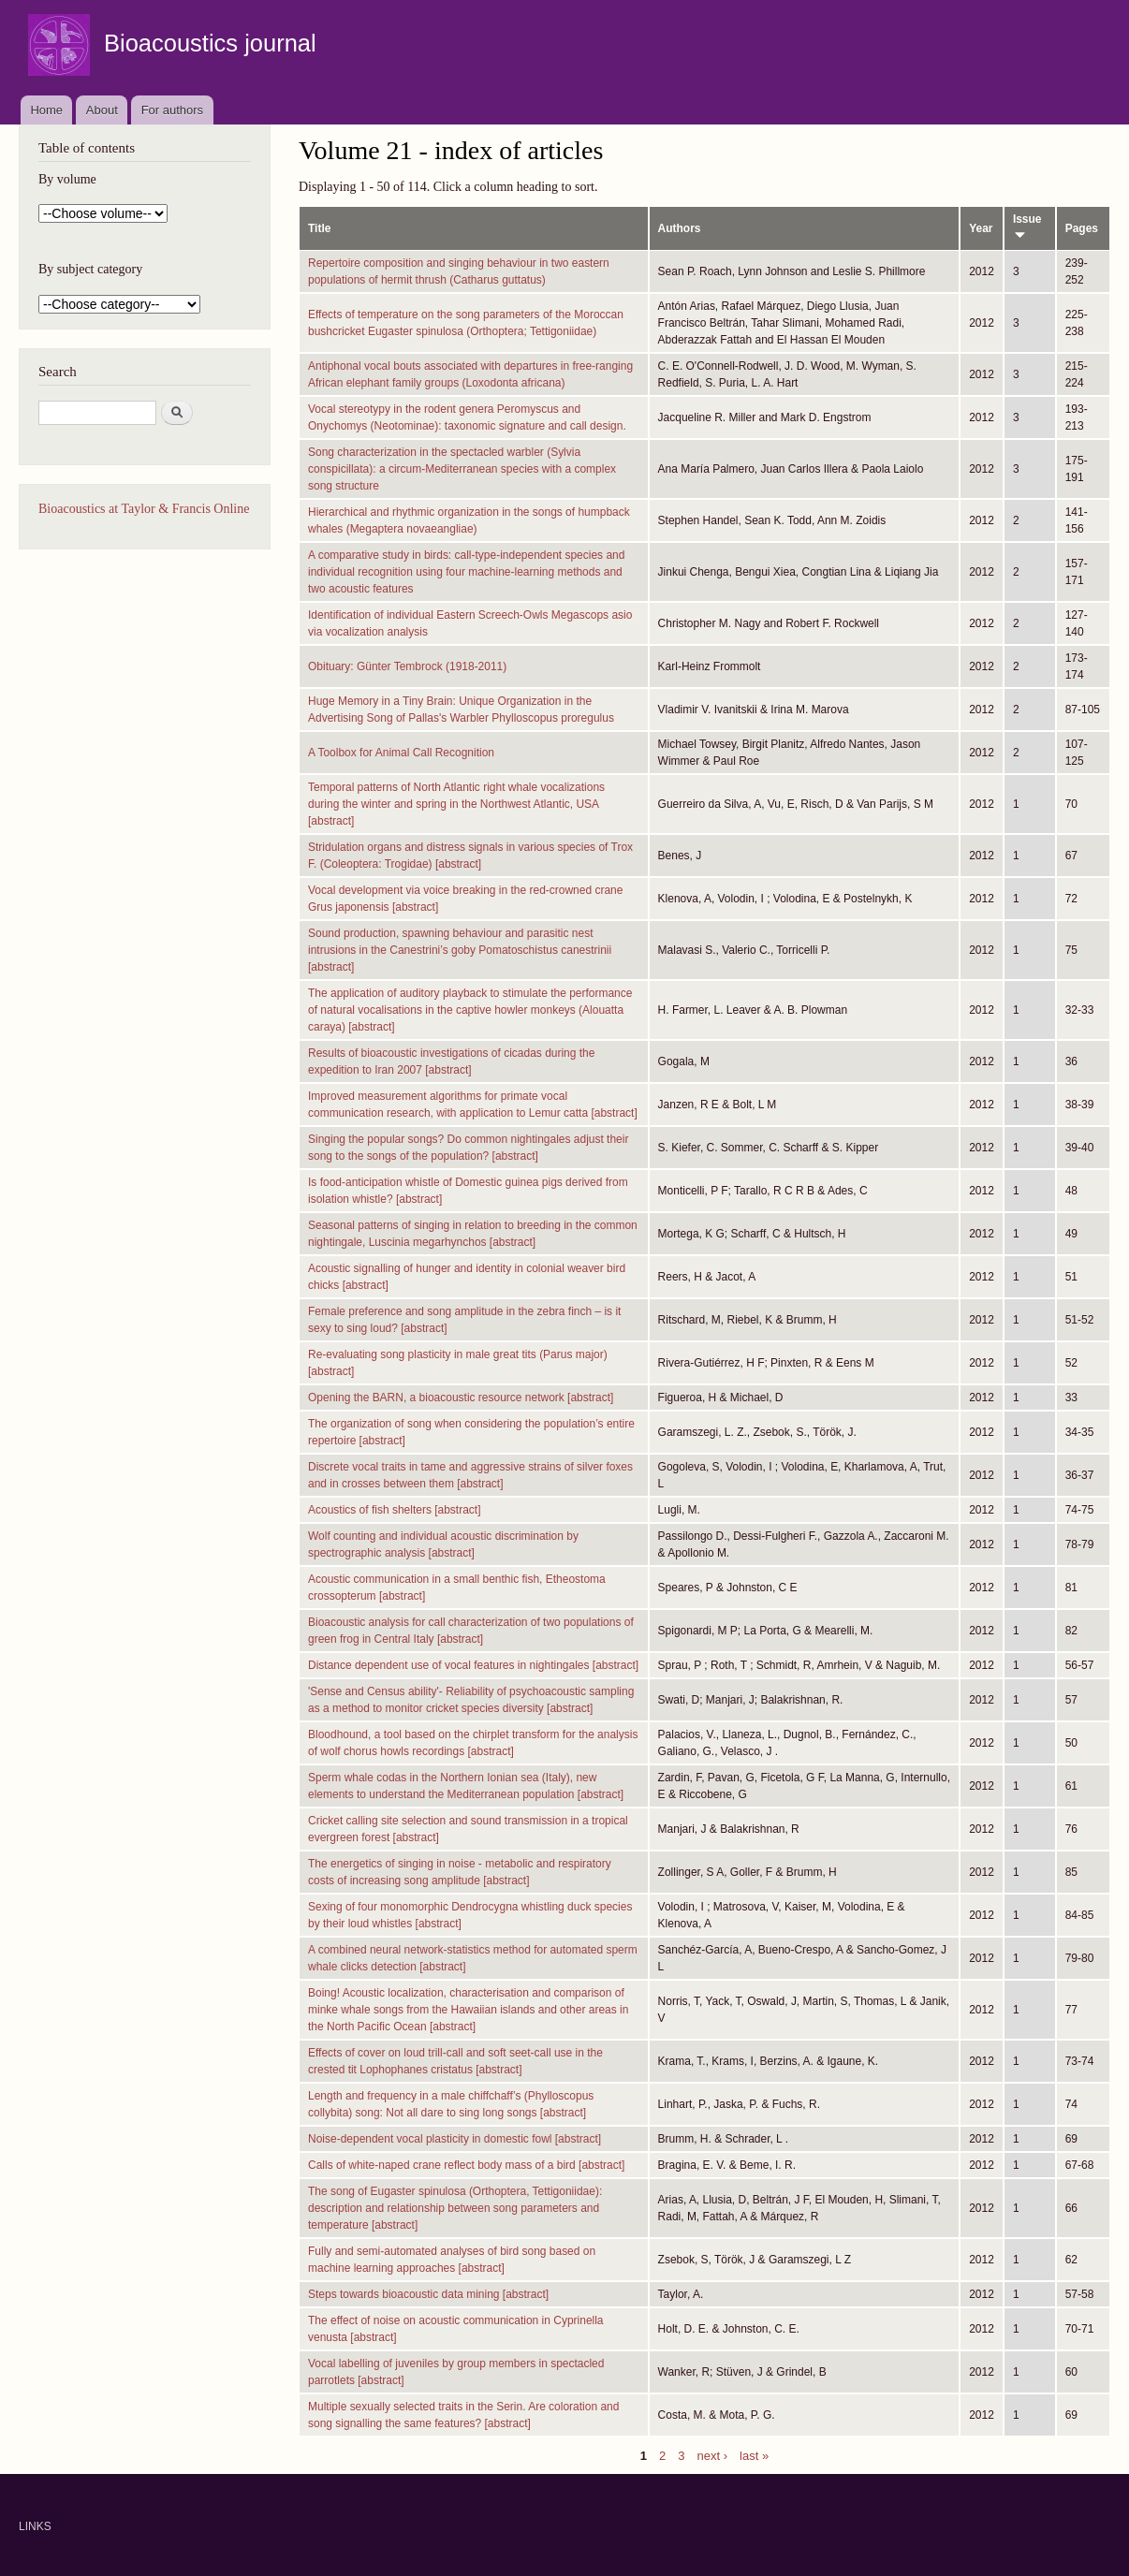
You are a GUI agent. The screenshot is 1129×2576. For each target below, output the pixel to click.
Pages (1081, 228)
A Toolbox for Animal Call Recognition (401, 752)
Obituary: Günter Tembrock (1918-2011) (407, 666)
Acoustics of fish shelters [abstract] (394, 1509)
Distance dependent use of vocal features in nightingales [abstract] (473, 1665)
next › (712, 2455)
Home (46, 110)
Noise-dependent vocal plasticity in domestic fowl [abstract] (454, 2138)
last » (754, 2455)
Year (980, 228)
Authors (679, 228)
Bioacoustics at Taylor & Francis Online (143, 509)
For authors (172, 110)
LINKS (35, 2526)
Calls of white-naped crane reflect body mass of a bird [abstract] (466, 2165)
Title (319, 228)
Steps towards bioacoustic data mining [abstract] (428, 2294)
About (102, 110)
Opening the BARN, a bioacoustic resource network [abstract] (460, 1397)
